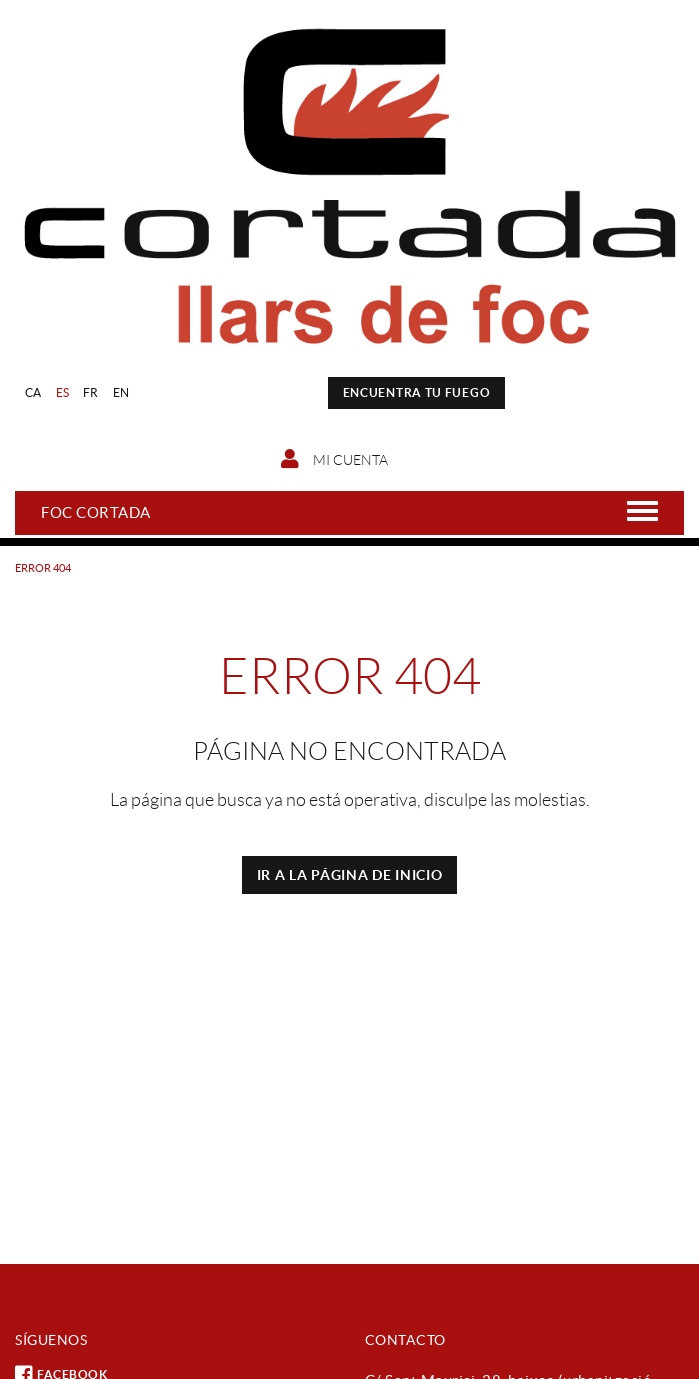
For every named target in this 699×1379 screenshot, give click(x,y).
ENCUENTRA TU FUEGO (417, 392)
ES (63, 392)
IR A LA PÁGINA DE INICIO (350, 875)
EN (121, 392)
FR (91, 392)
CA (33, 392)
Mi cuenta (334, 459)
